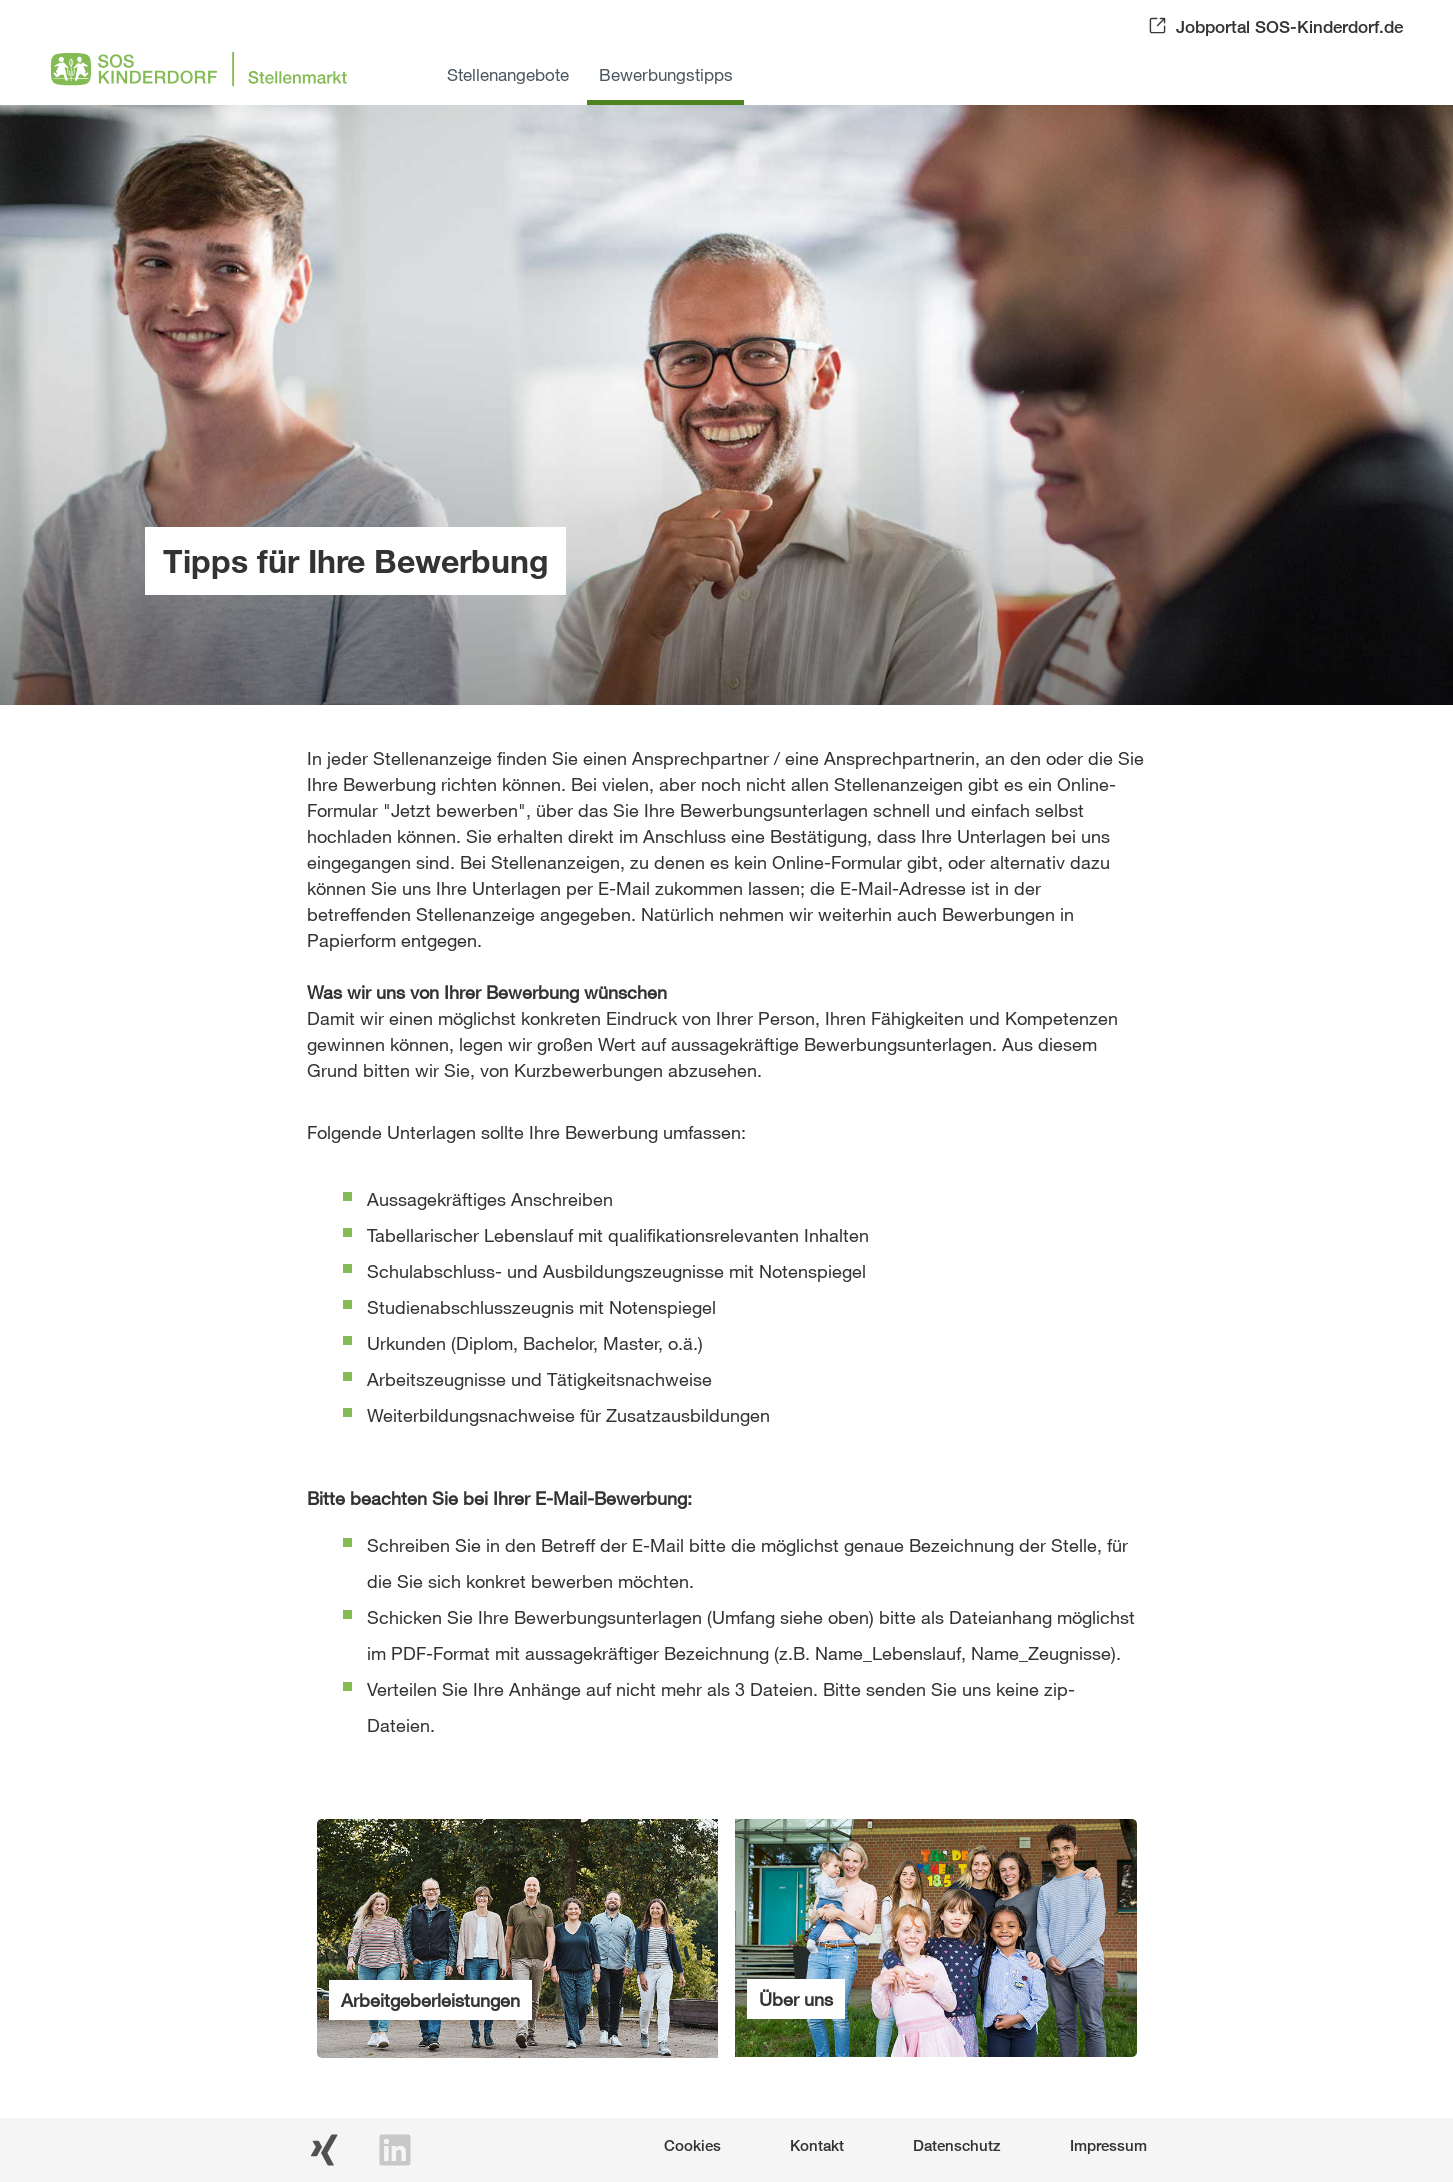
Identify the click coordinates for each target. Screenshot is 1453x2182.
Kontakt (817, 2145)
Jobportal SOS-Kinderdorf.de (1289, 26)
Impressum (1108, 2145)
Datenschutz (957, 2145)
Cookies (692, 2145)
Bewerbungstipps (666, 74)
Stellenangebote (508, 74)
